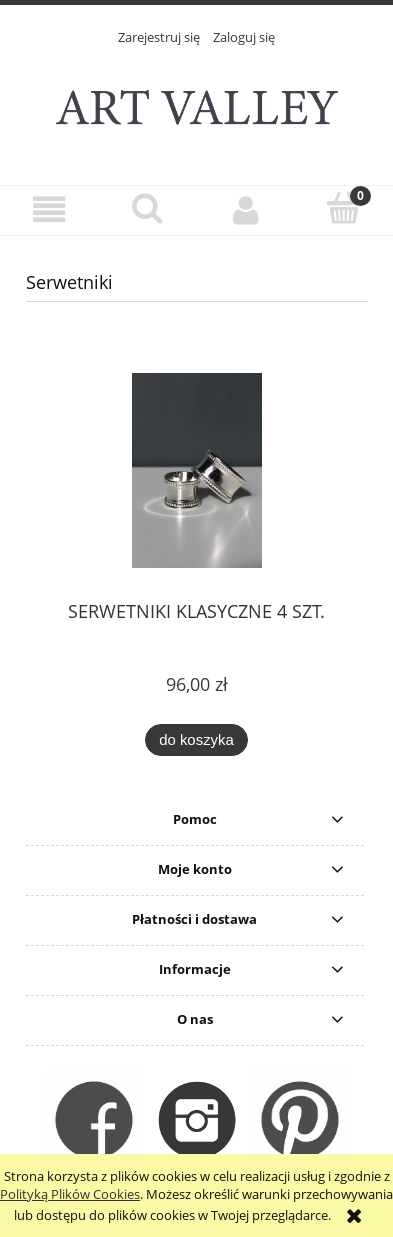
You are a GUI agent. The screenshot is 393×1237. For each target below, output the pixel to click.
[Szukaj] (147, 208)
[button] (49, 209)
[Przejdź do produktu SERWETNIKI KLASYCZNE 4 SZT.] (196, 470)
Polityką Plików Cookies (70, 1194)
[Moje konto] (246, 209)
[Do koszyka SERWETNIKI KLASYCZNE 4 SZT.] (196, 740)
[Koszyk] (344, 208)
